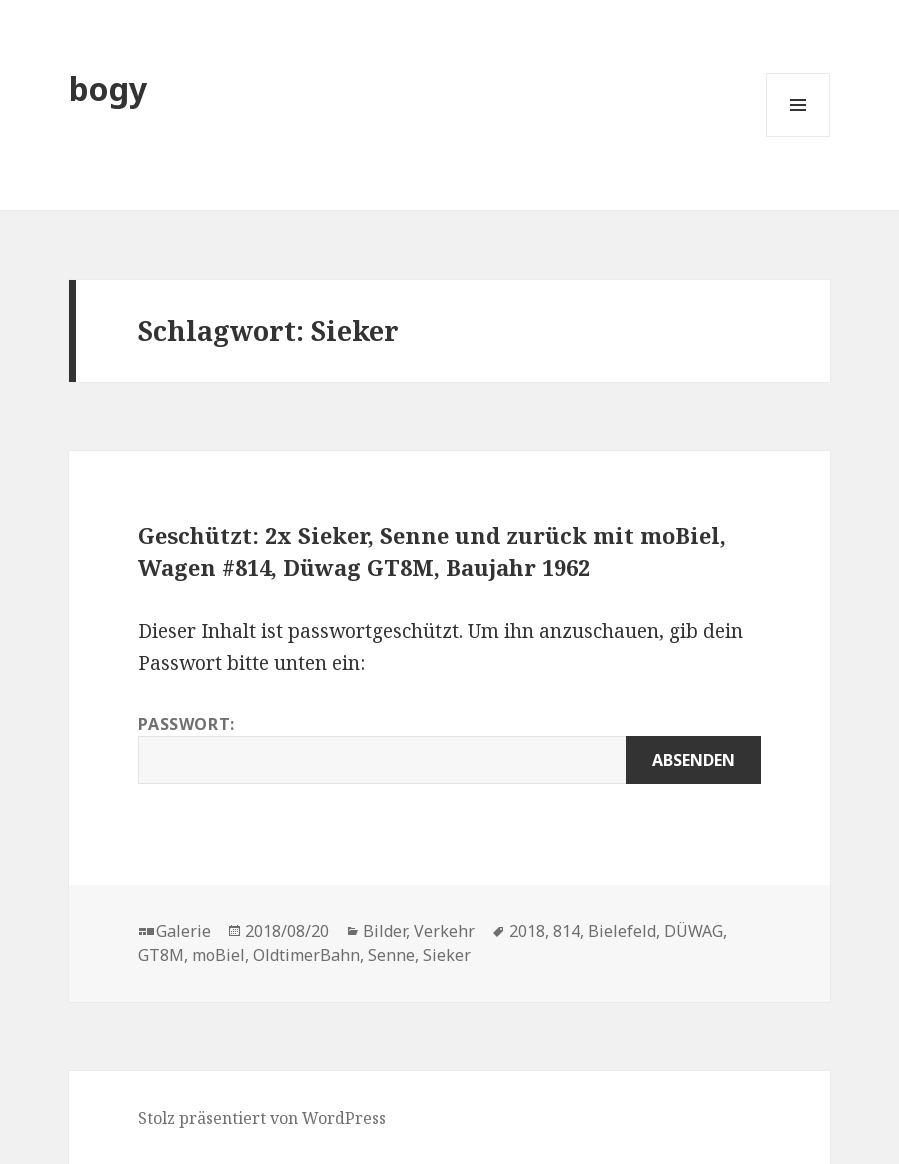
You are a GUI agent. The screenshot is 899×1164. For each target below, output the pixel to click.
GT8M (161, 955)
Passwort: (449, 748)
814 (566, 931)
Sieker (447, 955)
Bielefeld (622, 931)
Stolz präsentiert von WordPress (262, 1118)
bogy (108, 88)
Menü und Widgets (798, 136)
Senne (391, 955)
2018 (527, 931)
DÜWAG (693, 931)
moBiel (218, 955)
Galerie (183, 931)
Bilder (384, 931)
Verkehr (444, 931)
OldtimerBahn (306, 955)
